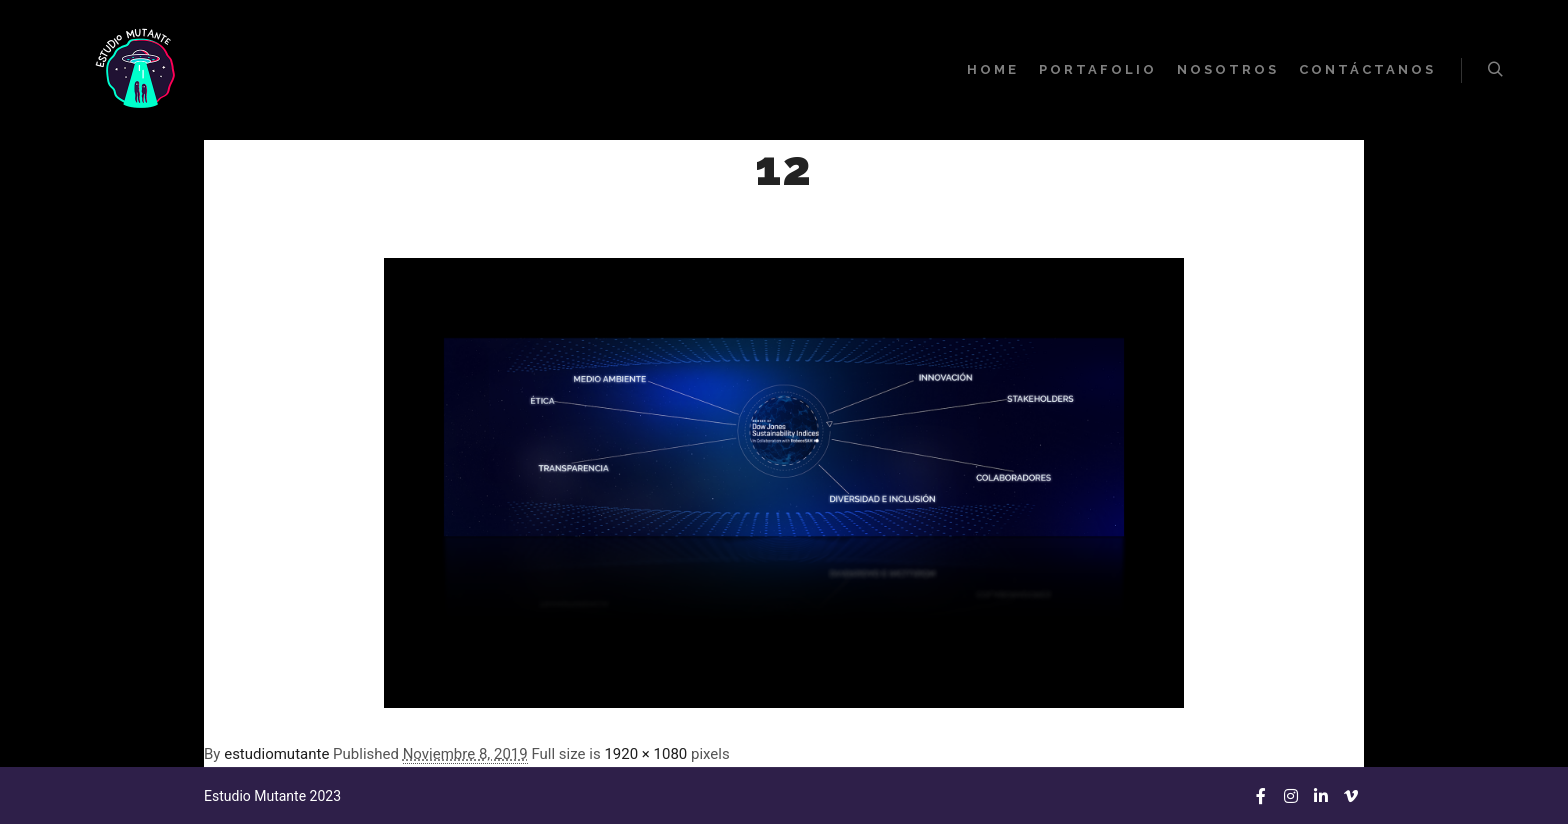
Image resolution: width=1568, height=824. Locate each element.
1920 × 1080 (645, 754)
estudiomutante (276, 754)
